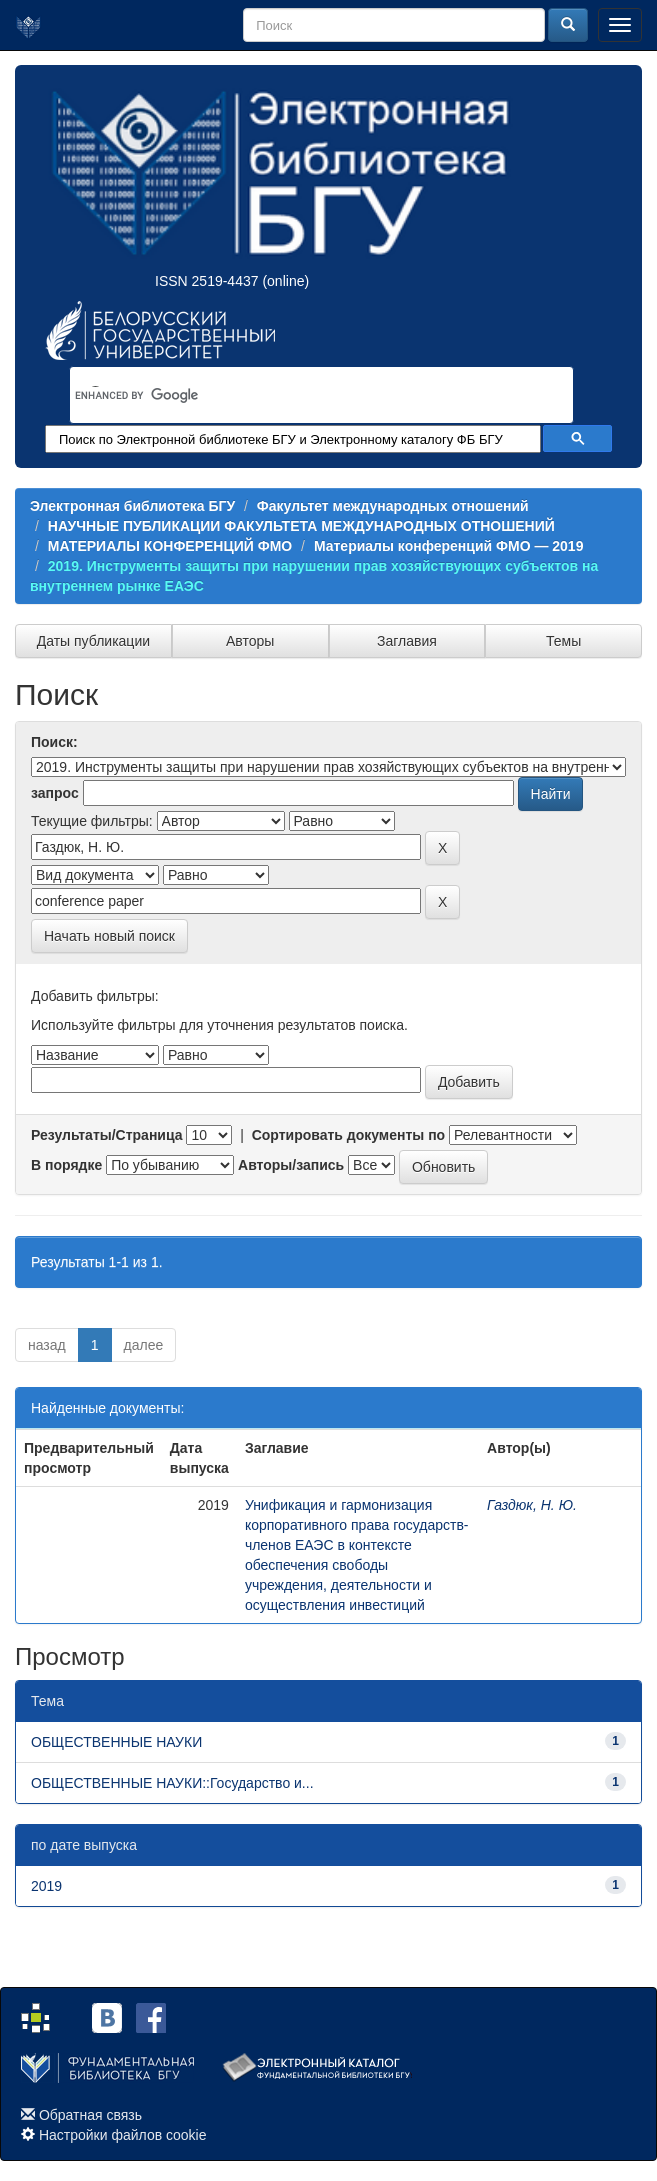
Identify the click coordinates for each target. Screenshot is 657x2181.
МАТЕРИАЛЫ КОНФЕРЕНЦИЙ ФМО (170, 546)
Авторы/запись (291, 1165)
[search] (295, 396)
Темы (563, 641)
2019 (46, 1886)
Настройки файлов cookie (123, 2135)
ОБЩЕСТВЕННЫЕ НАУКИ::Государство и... (172, 1783)
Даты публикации (93, 641)
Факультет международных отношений (393, 506)
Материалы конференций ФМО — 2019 (449, 546)
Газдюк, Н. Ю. (532, 1505)
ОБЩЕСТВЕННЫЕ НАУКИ (116, 1742)
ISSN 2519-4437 (207, 281)
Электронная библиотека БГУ (132, 506)
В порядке (66, 1165)
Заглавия (407, 641)
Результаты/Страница (107, 1135)
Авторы (250, 641)
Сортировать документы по (349, 1135)
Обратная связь (90, 2115)
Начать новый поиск (109, 936)
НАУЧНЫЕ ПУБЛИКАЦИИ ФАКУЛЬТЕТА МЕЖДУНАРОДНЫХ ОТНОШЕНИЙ (301, 526)
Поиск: (54, 742)
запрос (55, 793)
